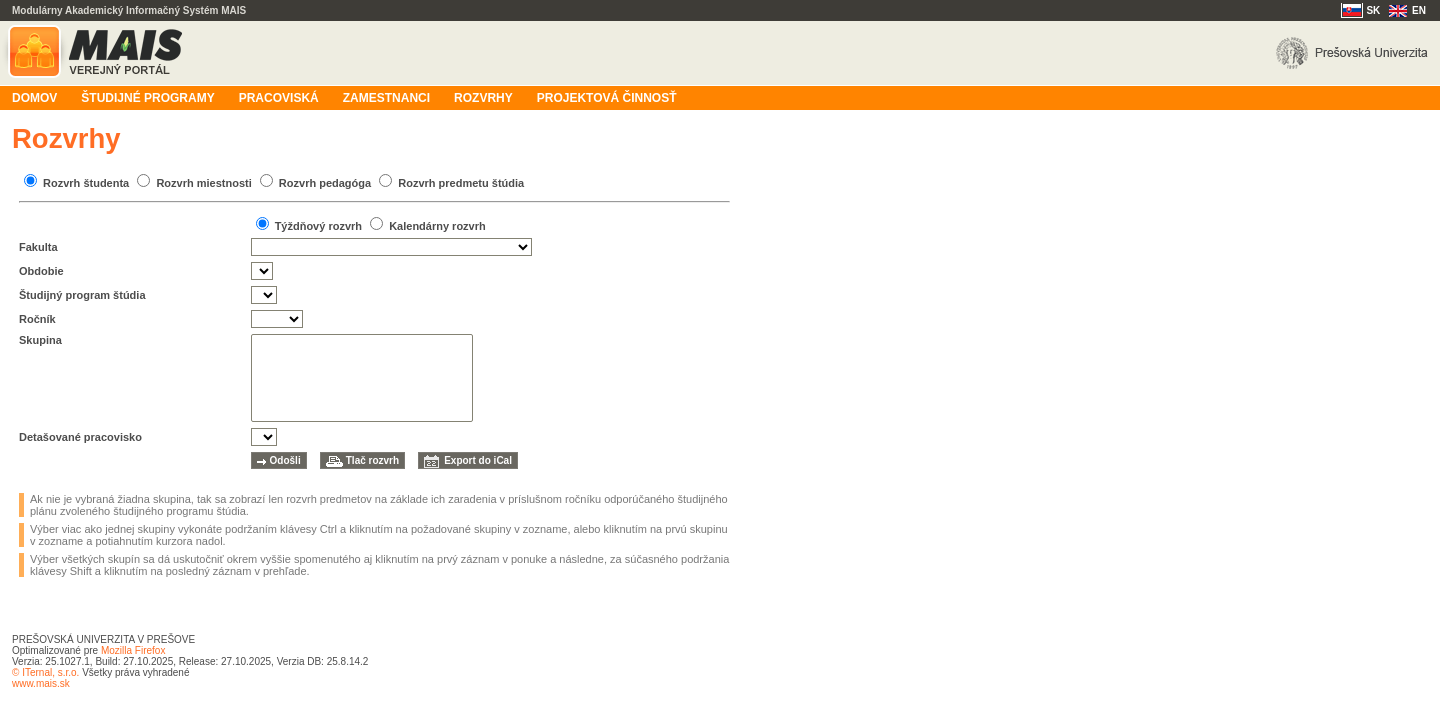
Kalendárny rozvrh (437, 226)
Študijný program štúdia (82, 295)
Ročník (37, 319)
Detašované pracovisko (80, 437)
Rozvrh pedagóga (325, 183)
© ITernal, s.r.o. (45, 672)
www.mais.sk (41, 683)
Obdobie (41, 271)
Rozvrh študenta (86, 183)
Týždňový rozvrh (318, 226)
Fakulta (38, 247)
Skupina (40, 340)
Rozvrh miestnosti (203, 183)
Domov (34, 98)
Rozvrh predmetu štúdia (461, 183)
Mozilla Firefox (133, 650)
